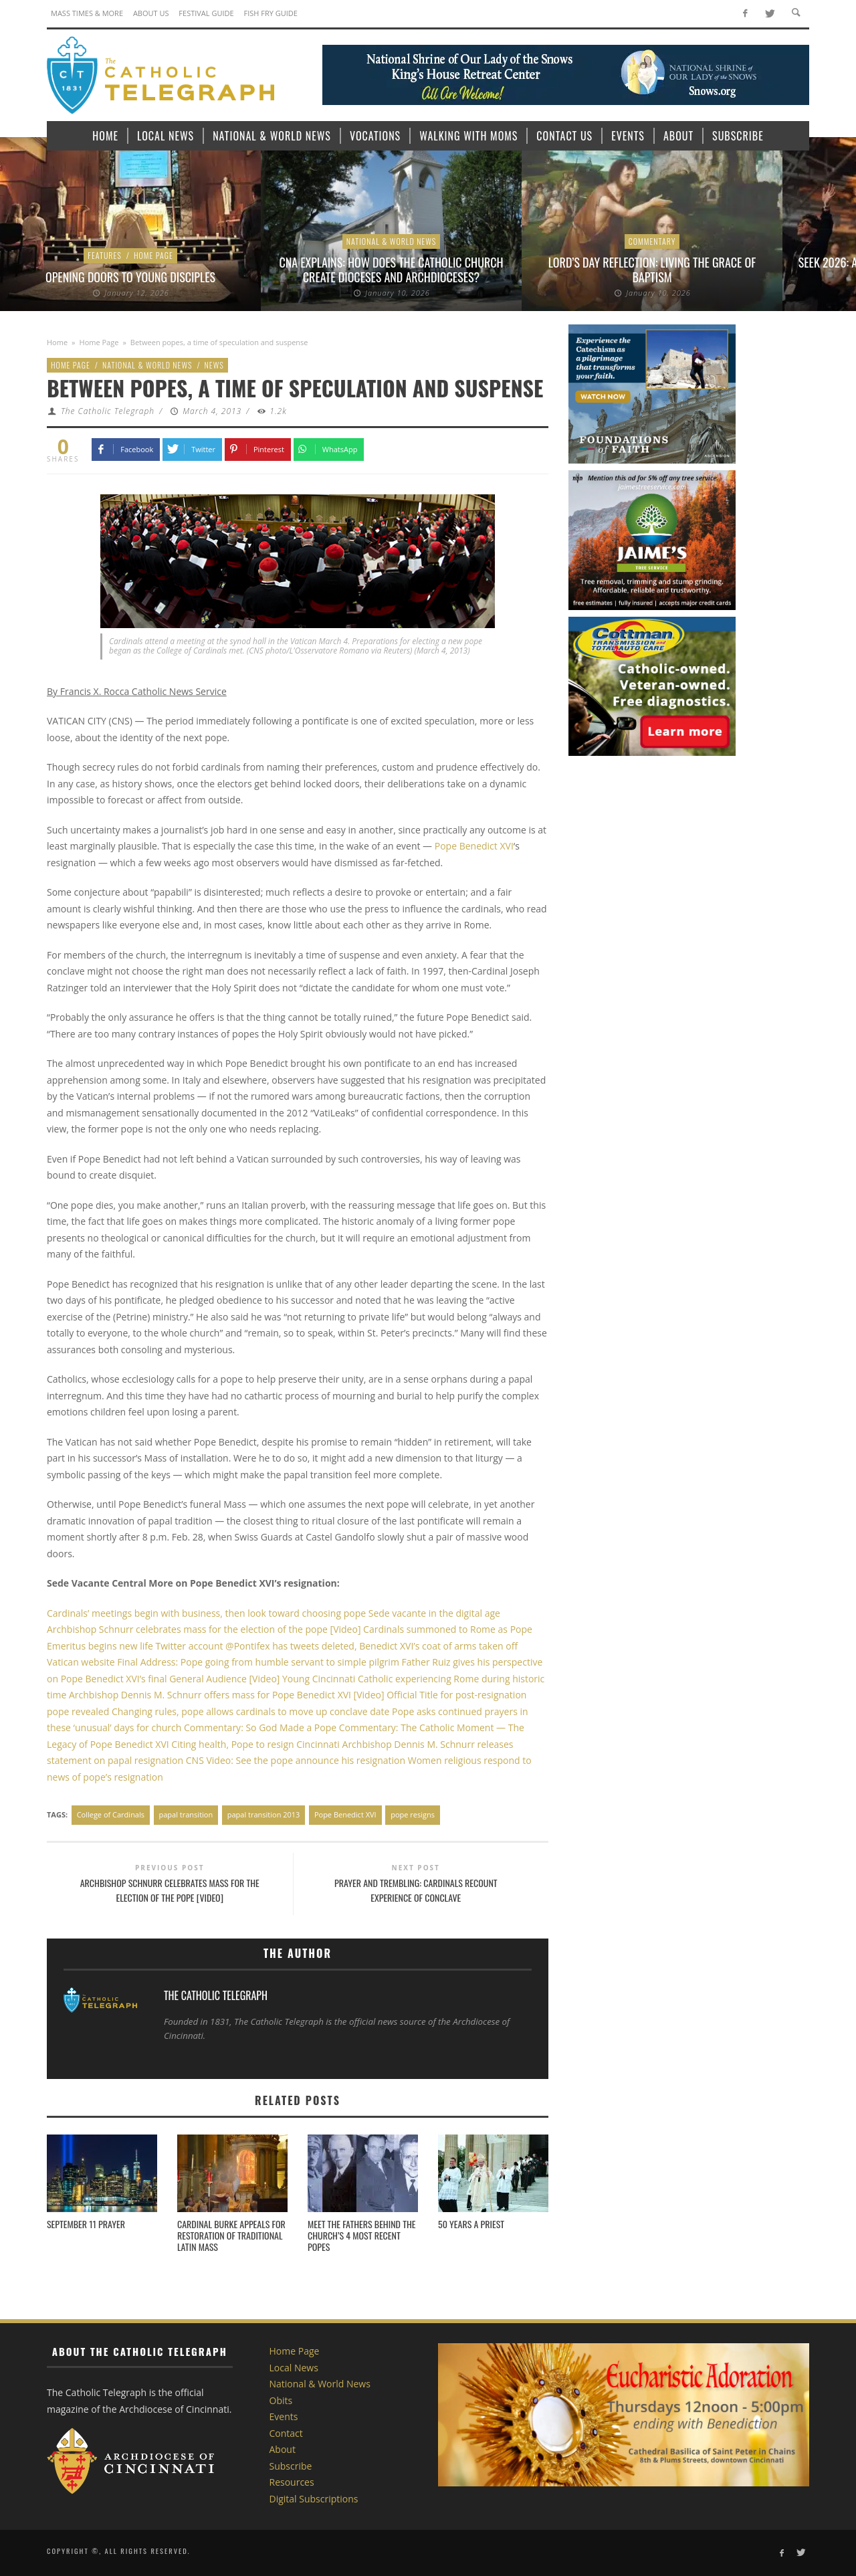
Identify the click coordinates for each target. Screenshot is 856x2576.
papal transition (186, 1814)
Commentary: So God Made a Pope (261, 1727)
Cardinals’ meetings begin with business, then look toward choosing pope (206, 1613)
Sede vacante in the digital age (433, 1613)
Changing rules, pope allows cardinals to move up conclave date (251, 1711)
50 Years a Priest (471, 2224)
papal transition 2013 (263, 1814)
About (283, 2449)
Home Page (153, 255)
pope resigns (413, 1814)
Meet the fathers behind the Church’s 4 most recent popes (362, 2235)
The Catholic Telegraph (107, 411)
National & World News (391, 241)
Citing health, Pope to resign (233, 1744)
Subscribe (291, 2466)
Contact (286, 2433)
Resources (292, 2482)
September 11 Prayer (86, 2224)
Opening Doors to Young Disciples (130, 277)
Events (284, 2416)
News (214, 365)
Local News (294, 2367)
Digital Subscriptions (314, 2498)
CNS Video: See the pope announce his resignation (297, 1760)
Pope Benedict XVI (474, 845)
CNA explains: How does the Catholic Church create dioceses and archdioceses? (391, 270)
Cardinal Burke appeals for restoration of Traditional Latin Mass (231, 2235)
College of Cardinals (110, 1814)
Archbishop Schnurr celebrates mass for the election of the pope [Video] (203, 1629)
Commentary (652, 241)
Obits (281, 2400)
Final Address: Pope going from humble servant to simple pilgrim (258, 1662)
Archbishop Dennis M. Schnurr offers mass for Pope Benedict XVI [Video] (225, 1694)
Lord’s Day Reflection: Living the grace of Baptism (652, 270)
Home (57, 342)
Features (105, 255)
